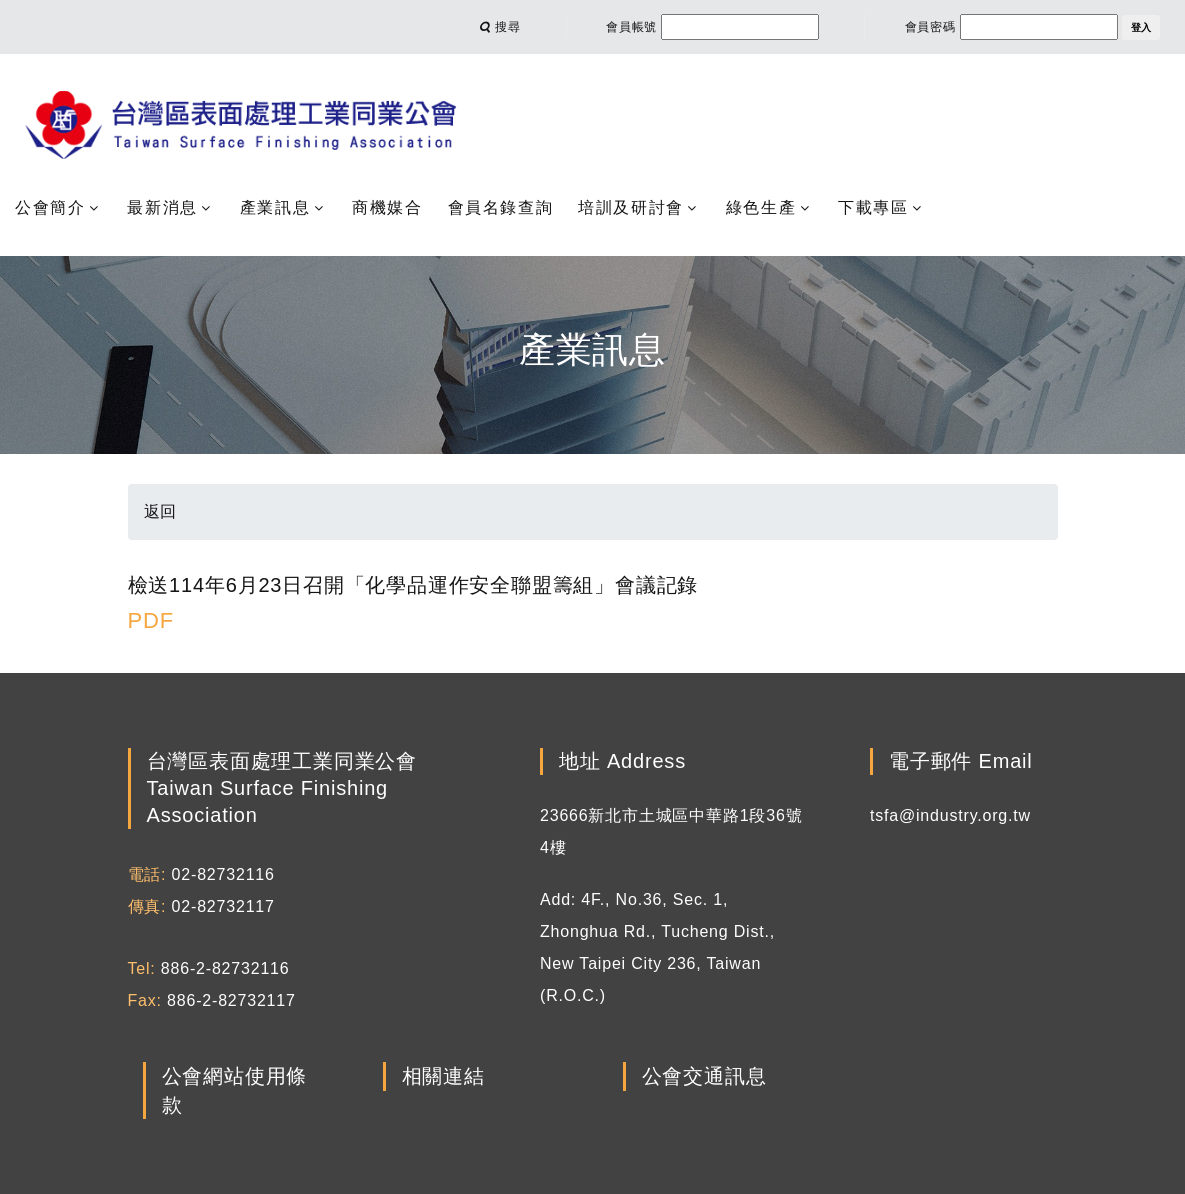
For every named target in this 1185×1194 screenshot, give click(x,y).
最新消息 (162, 207)
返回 (161, 511)
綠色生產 (761, 207)
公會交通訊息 (704, 1077)
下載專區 (873, 207)
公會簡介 (50, 207)
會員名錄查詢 (501, 207)
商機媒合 (387, 207)
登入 (1141, 27)
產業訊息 (275, 207)
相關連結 (443, 1077)
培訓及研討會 (631, 207)
